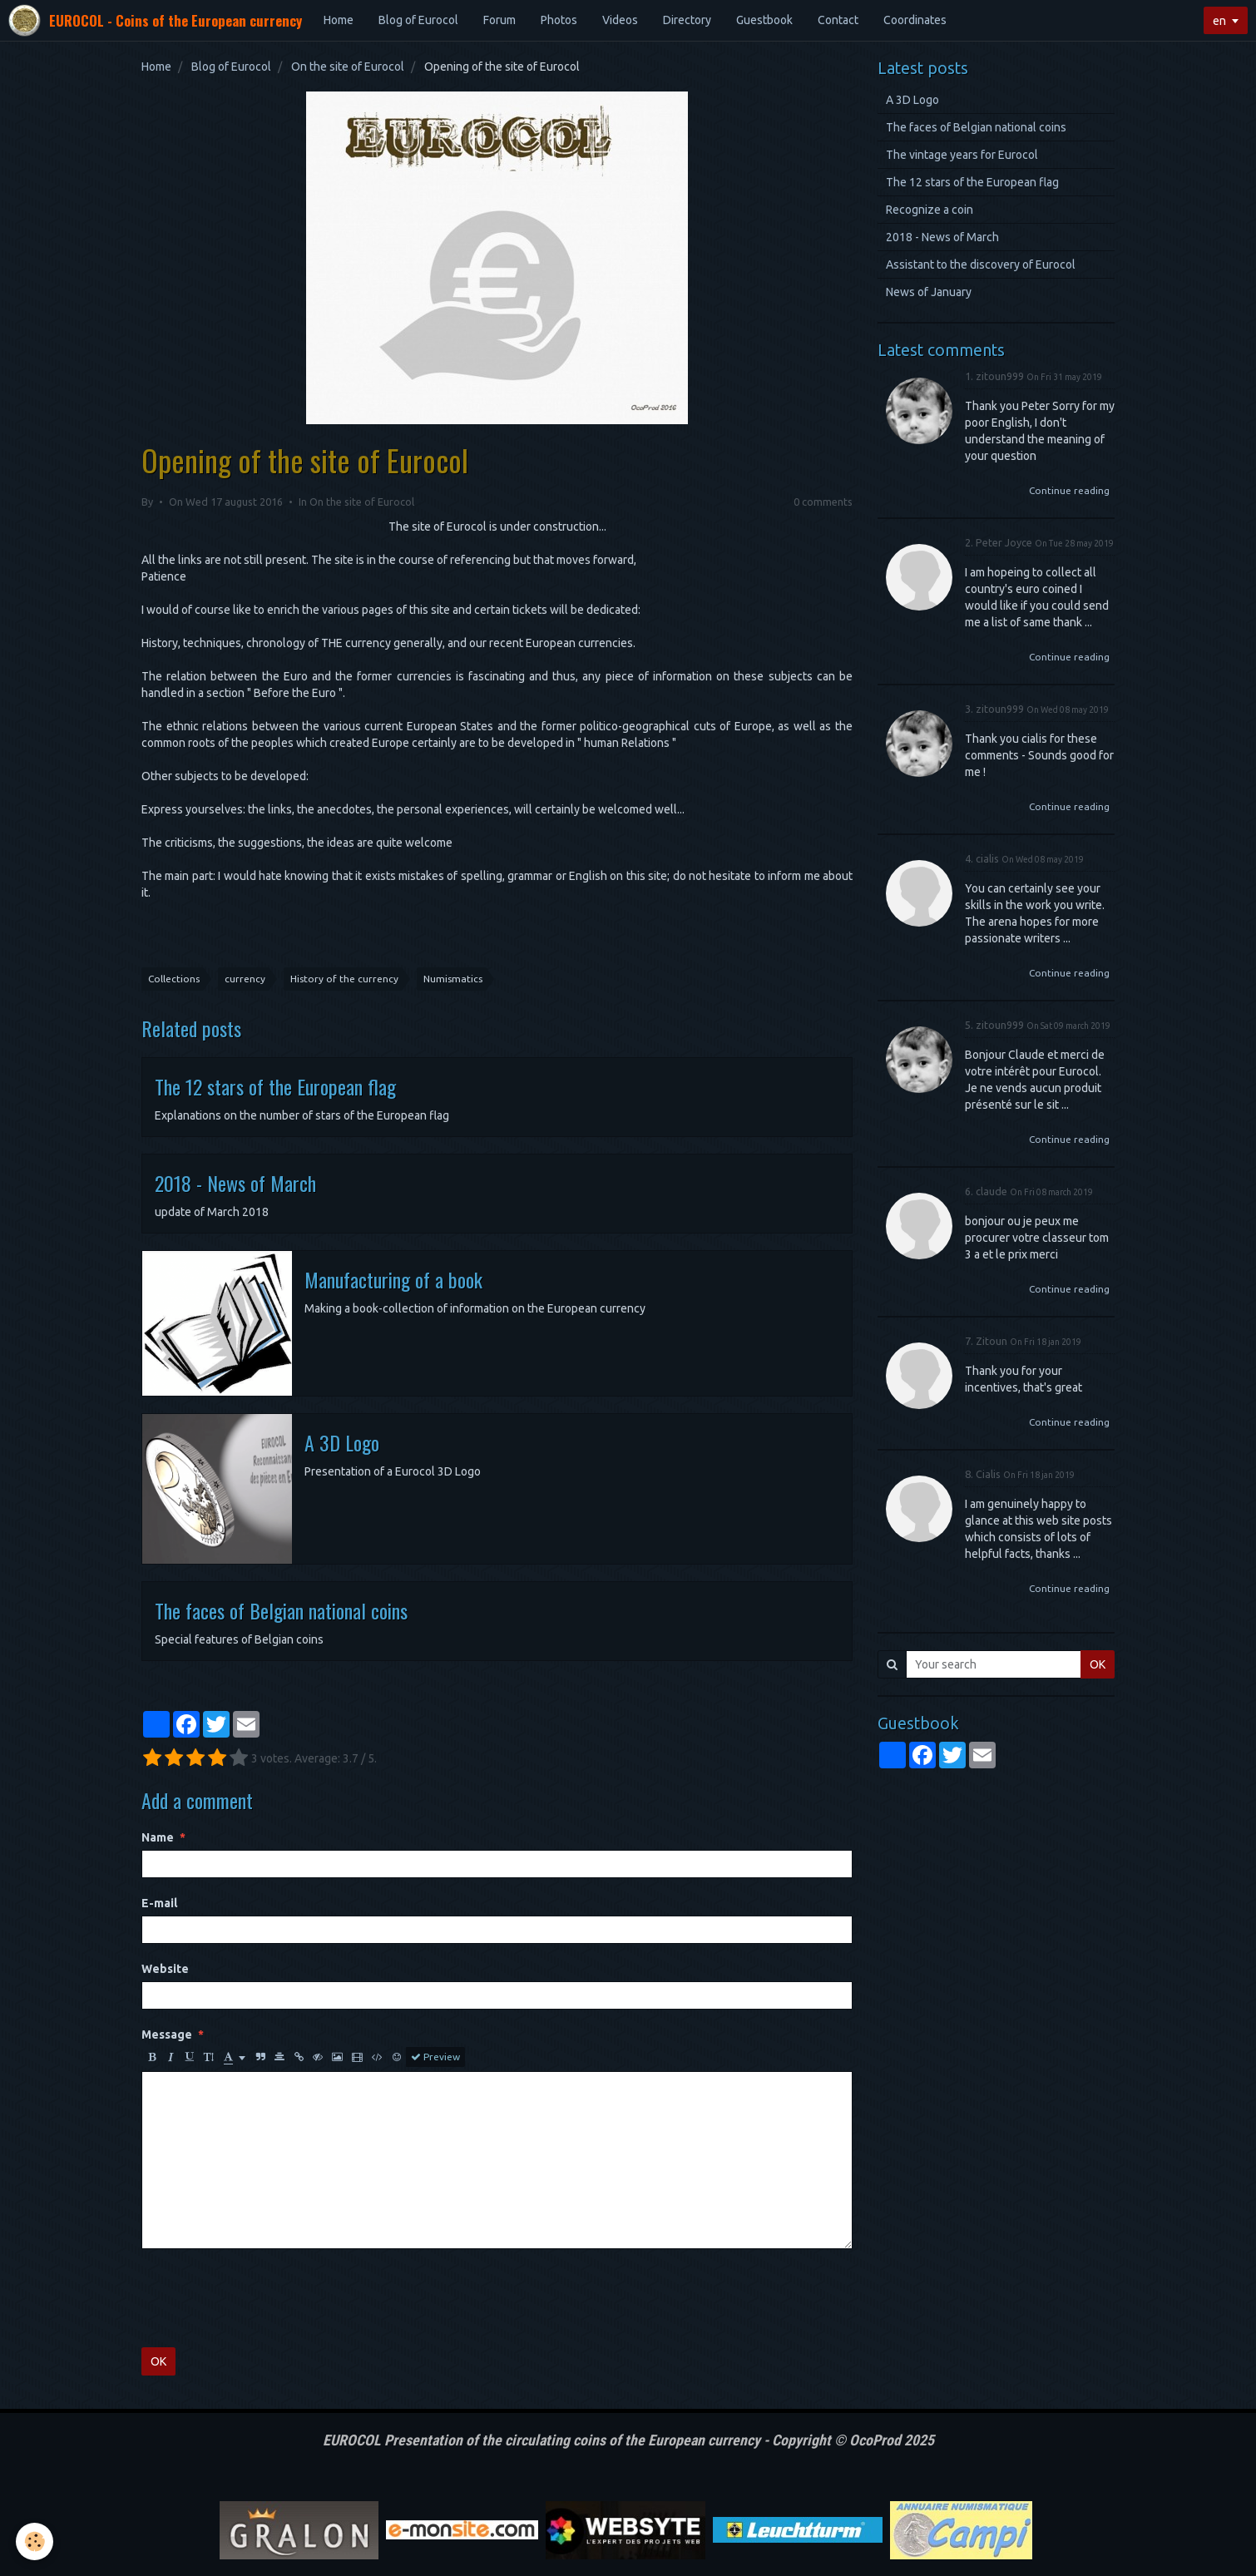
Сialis (988, 1474)
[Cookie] (35, 2541)
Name (157, 1837)
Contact (838, 20)
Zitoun (991, 1341)
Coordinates (915, 20)
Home (339, 20)
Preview (435, 2057)
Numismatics (452, 978)
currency (245, 978)
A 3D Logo (341, 1442)
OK (158, 2361)
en (1219, 20)
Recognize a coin (929, 209)
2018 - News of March (235, 1183)
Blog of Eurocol (418, 20)
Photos (559, 20)
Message (166, 2034)
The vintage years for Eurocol (962, 154)
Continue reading (1069, 490)
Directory (687, 20)
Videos (620, 20)
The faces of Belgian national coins (281, 1610)
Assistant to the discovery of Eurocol (981, 264)
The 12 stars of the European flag (275, 1086)
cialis (987, 858)
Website (165, 1968)
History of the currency (344, 978)
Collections (174, 978)
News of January (929, 292)
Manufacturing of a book (393, 1279)
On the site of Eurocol (347, 66)
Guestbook (764, 20)
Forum (499, 20)
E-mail (159, 1903)
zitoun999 (1000, 376)
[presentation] (267, 2298)
